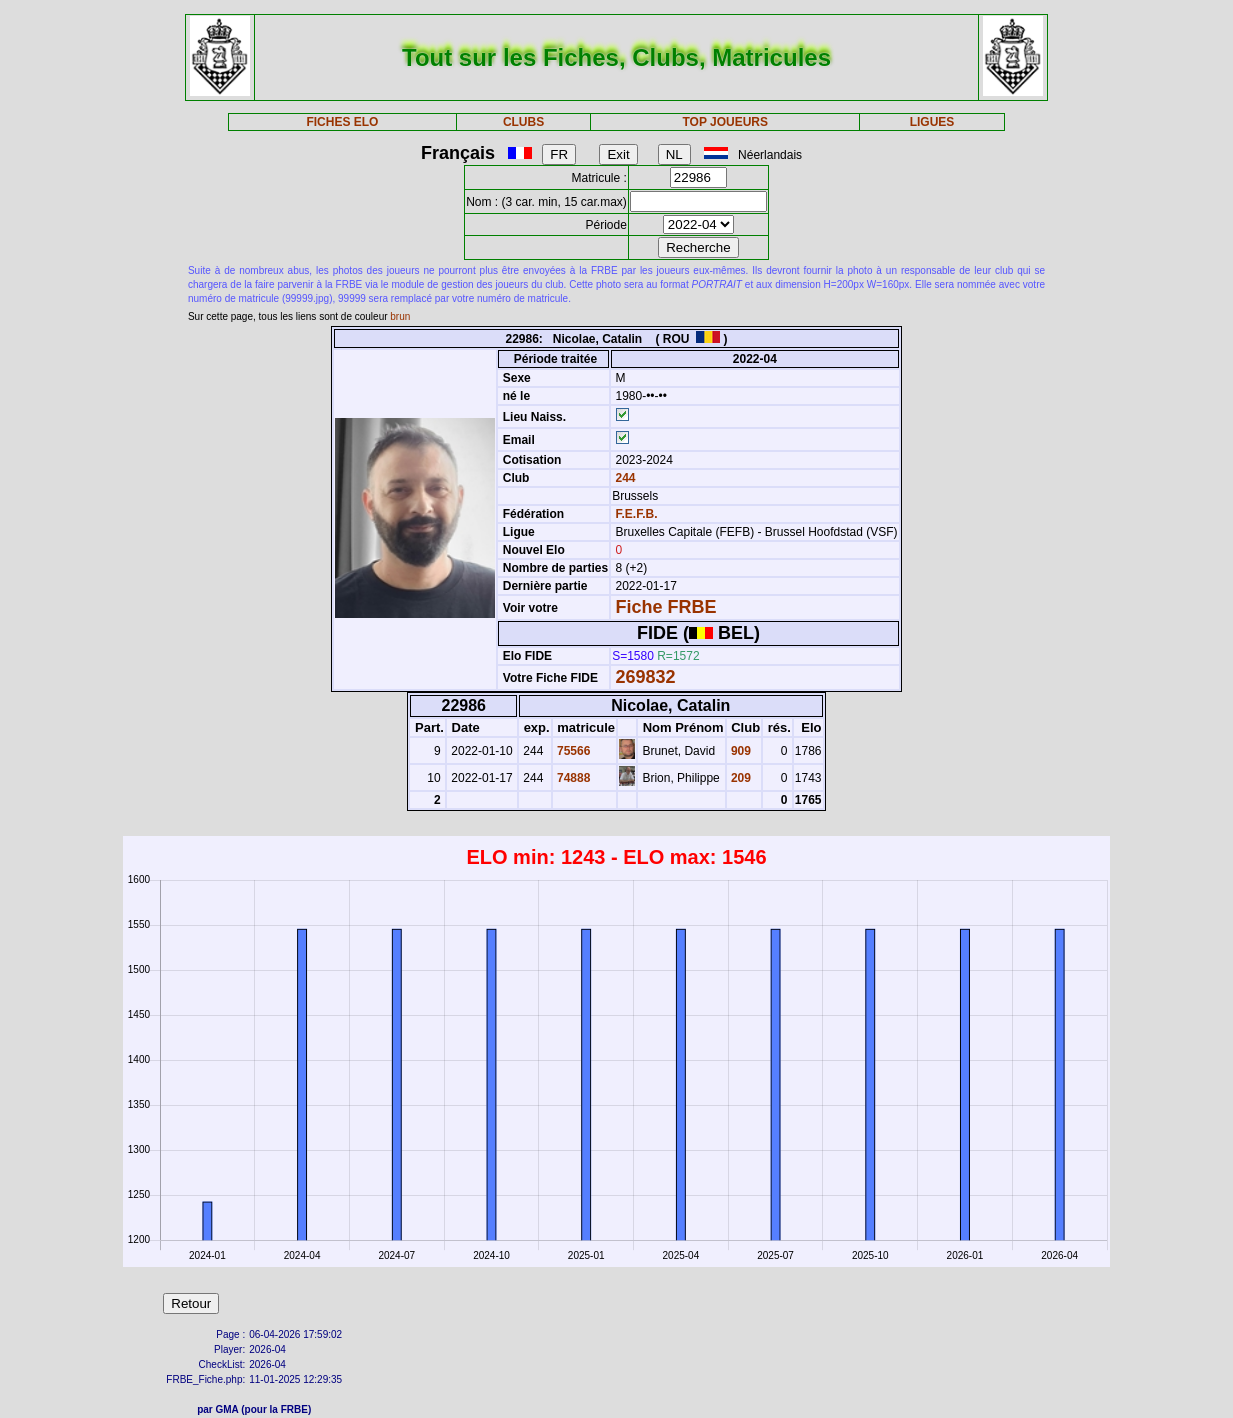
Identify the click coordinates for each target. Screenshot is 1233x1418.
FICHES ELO (342, 122)
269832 (645, 677)
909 (739, 751)
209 (739, 778)
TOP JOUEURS (725, 122)
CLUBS (523, 122)
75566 (572, 751)
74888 (572, 778)
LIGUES (932, 122)
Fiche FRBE (665, 607)
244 (623, 478)
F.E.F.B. (636, 514)
